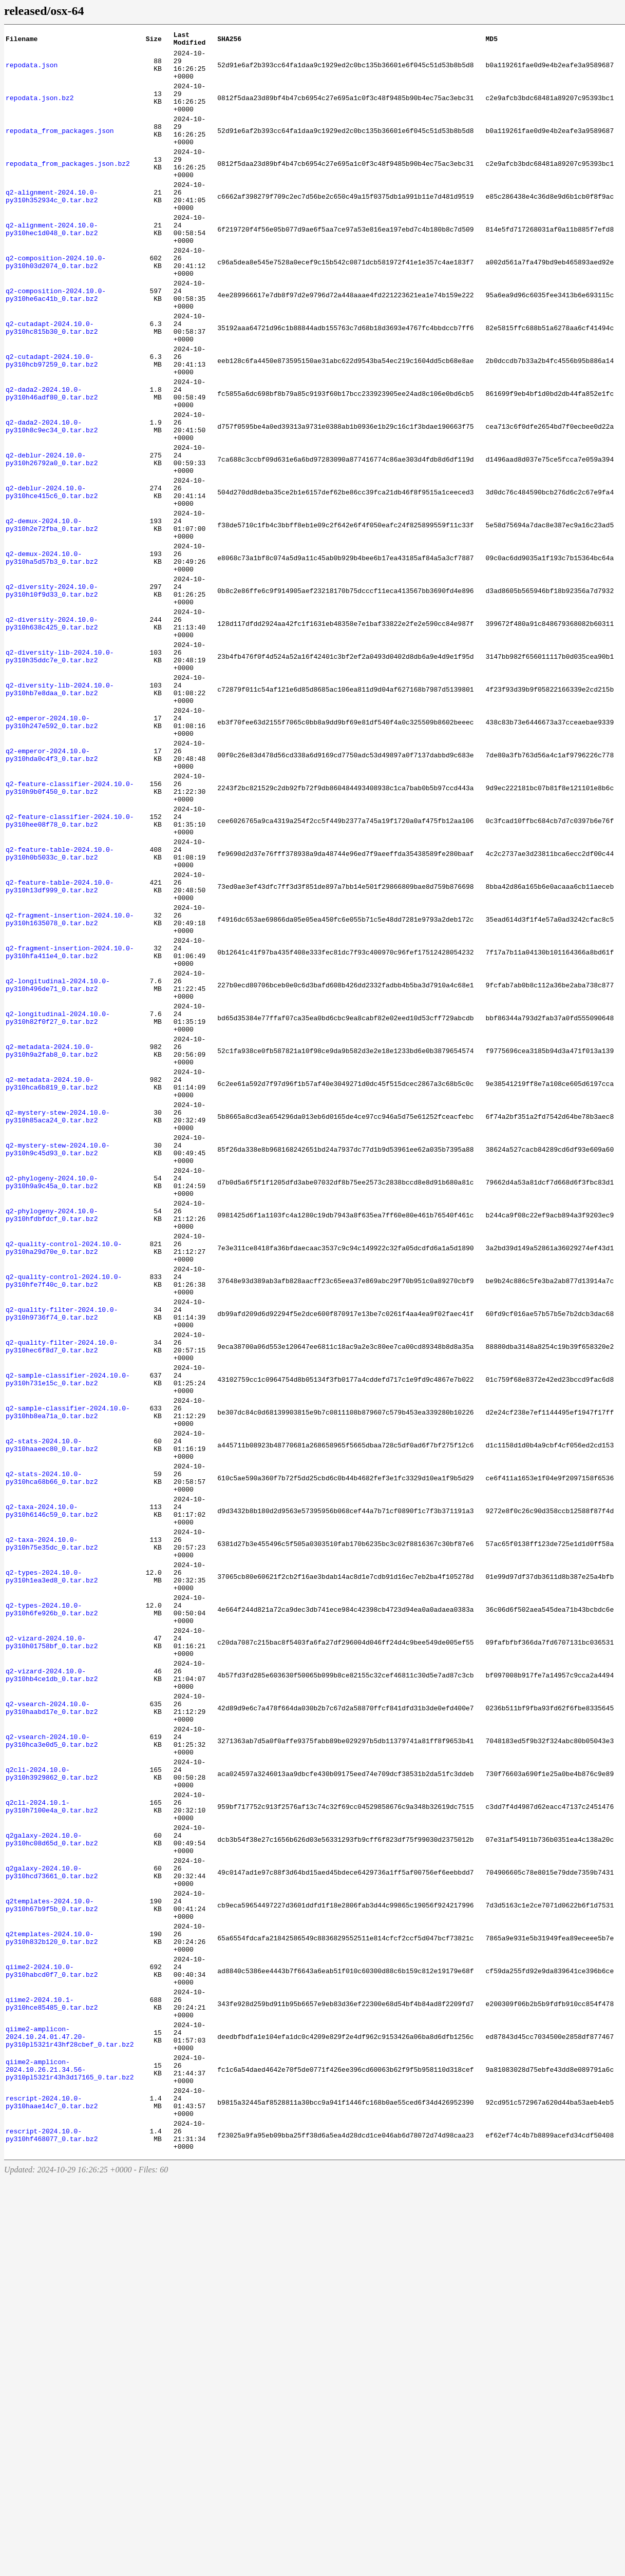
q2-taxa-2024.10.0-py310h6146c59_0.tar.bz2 (52, 1788)
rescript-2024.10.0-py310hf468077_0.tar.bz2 (52, 2530)
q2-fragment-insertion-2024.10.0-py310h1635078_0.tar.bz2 (70, 1086)
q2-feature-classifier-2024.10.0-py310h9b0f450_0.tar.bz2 (70, 930)
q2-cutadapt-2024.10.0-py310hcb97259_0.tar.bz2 (52, 422)
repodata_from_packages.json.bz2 (68, 188)
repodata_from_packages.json (60, 149)
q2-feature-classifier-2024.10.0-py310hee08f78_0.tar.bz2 (70, 969)
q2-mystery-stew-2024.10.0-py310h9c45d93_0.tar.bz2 (58, 1359)
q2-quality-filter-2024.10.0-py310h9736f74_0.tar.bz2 (62, 1554)
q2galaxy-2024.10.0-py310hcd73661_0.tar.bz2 (52, 2217)
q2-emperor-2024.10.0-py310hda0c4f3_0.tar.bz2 (52, 891)
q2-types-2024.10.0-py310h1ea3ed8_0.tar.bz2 (52, 1866)
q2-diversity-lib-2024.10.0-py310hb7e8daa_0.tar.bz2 (60, 813)
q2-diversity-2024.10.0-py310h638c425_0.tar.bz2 (52, 735)
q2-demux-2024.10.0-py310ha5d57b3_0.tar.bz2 (52, 656)
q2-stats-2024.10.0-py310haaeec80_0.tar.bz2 (52, 1710)
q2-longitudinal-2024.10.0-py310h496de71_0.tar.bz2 (58, 1164)
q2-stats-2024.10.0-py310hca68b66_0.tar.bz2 (52, 1749)
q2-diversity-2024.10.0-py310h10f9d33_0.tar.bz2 (52, 695)
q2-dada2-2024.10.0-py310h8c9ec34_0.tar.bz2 (52, 500)
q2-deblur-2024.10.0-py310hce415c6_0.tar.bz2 (52, 578)
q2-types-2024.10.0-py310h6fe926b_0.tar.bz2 (52, 1905)
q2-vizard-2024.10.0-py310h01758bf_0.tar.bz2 (52, 1944)
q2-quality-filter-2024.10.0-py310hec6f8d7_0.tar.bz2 (62, 1593)
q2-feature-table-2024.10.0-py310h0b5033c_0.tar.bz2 (60, 1008)
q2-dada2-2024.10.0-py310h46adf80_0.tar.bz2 (52, 461)
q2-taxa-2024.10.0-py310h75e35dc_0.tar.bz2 (52, 1827)
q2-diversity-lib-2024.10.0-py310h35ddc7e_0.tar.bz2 (60, 774)
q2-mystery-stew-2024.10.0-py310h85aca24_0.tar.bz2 (58, 1320)
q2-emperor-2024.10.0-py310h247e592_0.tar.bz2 (52, 852)
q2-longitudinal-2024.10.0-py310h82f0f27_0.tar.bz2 (58, 1203)
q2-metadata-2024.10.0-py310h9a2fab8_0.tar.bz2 (52, 1242)
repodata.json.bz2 (40, 110)
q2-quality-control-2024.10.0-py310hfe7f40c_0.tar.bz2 (64, 1515)
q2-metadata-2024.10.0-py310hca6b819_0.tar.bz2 (52, 1281)
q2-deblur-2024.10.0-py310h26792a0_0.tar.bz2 (52, 539)
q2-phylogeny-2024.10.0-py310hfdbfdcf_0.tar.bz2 (52, 1437)
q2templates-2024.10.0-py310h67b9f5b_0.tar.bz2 (52, 2256)
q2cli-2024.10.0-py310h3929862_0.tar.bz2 (52, 2100)
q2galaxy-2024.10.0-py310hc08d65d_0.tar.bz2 (52, 2178)
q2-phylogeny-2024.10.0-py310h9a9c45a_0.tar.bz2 (52, 1398)
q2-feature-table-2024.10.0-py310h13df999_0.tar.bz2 (60, 1047)
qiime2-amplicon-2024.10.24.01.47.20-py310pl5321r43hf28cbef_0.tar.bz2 (70, 2413)
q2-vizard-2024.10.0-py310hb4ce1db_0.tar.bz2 (52, 1983)
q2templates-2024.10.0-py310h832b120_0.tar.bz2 (52, 2295)
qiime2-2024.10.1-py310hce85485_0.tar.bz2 (52, 2373)
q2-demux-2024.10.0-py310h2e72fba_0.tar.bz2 (52, 617)
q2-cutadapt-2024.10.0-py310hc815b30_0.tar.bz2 (52, 383)
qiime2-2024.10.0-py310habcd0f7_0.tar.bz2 (52, 2334)
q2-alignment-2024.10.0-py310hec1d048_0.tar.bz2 (52, 266)
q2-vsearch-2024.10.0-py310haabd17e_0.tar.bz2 (52, 2022)
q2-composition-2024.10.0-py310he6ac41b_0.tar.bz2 (56, 344)
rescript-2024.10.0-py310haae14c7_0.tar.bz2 (52, 2491)
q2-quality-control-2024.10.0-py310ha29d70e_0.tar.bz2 (64, 1476)
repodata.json (32, 71)
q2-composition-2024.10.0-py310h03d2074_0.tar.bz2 (56, 305)
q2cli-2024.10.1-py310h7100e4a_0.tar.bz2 (52, 2139)
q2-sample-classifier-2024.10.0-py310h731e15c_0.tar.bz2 (68, 1632)
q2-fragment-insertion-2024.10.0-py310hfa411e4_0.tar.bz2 (70, 1125)
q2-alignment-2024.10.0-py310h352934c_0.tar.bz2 (52, 227)
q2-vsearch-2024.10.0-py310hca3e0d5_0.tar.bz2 (52, 2061)
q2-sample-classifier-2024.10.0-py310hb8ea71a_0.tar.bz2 (68, 1671)
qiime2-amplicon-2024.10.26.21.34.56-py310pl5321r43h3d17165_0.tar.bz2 (70, 2452)
